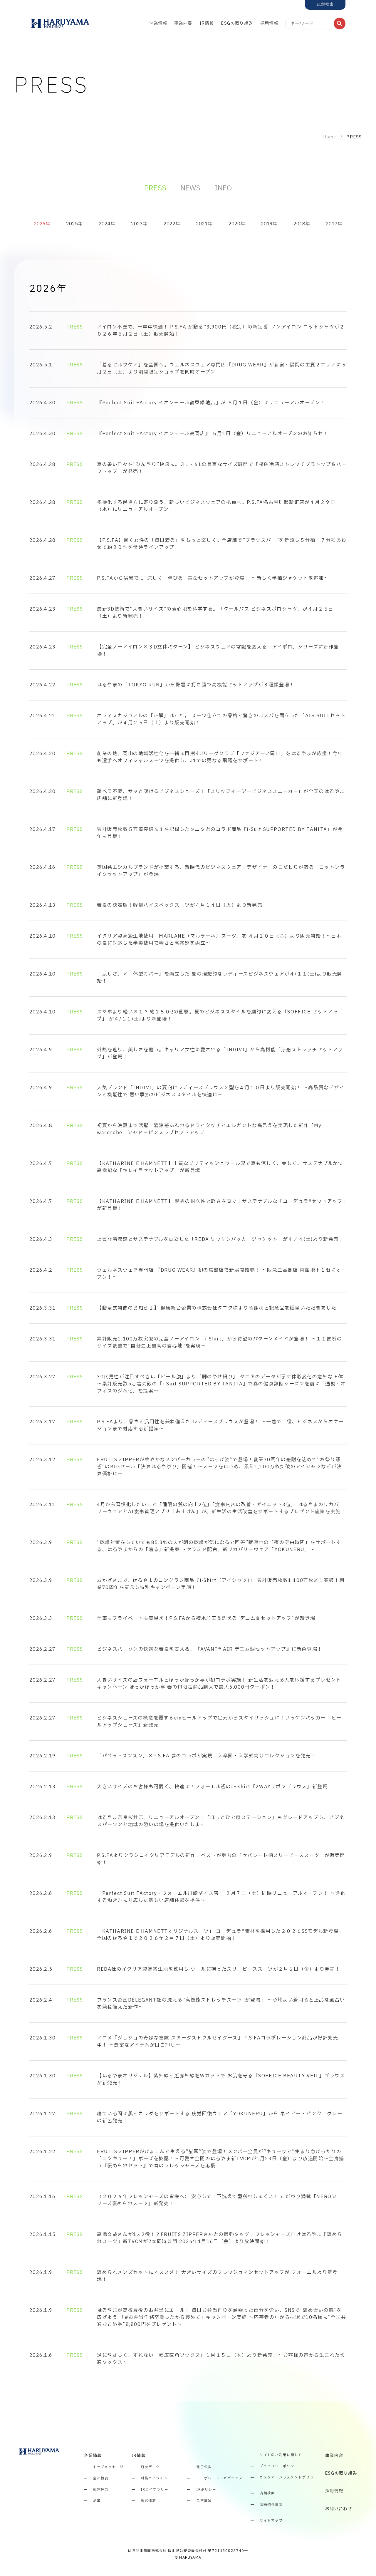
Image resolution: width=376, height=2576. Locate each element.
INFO (223, 188)
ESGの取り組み (237, 23)
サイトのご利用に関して (281, 2455)
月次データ (150, 2467)
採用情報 (269, 23)
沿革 (97, 2501)
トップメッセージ (108, 2467)
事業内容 (183, 23)
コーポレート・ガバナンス (219, 2478)
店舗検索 (267, 2493)
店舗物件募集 (271, 2505)
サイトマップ (271, 2521)
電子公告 (204, 2467)
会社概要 (101, 2478)
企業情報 (158, 23)
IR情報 (206, 23)
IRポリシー (206, 2490)
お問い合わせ (338, 2508)
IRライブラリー (154, 2490)
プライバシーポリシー (279, 2466)
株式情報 (148, 2501)
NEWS (190, 188)
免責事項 (204, 2501)
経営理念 (101, 2490)
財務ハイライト (154, 2478)
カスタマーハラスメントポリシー (289, 2478)
